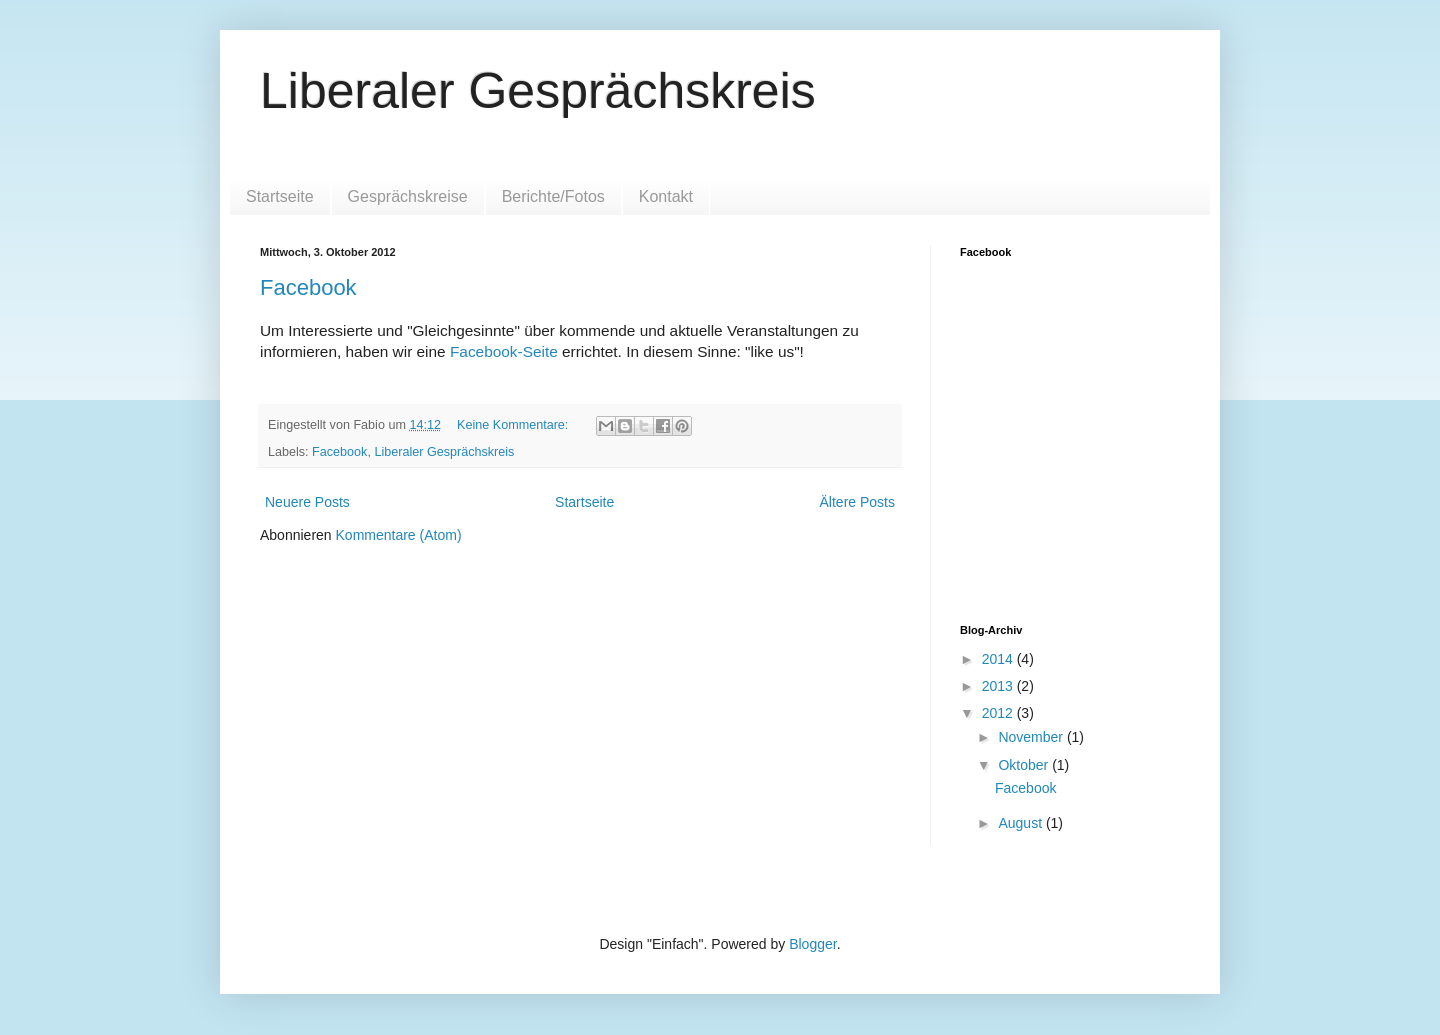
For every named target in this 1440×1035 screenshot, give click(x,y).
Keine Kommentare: (514, 425)
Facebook (308, 287)
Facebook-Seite (504, 351)
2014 (999, 659)
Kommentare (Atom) (399, 535)
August (1021, 823)
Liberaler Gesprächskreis (538, 91)
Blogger (812, 944)
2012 (999, 713)
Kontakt (666, 196)
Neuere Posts (307, 502)
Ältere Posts (857, 502)
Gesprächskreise (408, 196)
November (1032, 737)
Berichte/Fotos (553, 196)
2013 (999, 686)
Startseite (280, 196)
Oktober (1025, 765)
